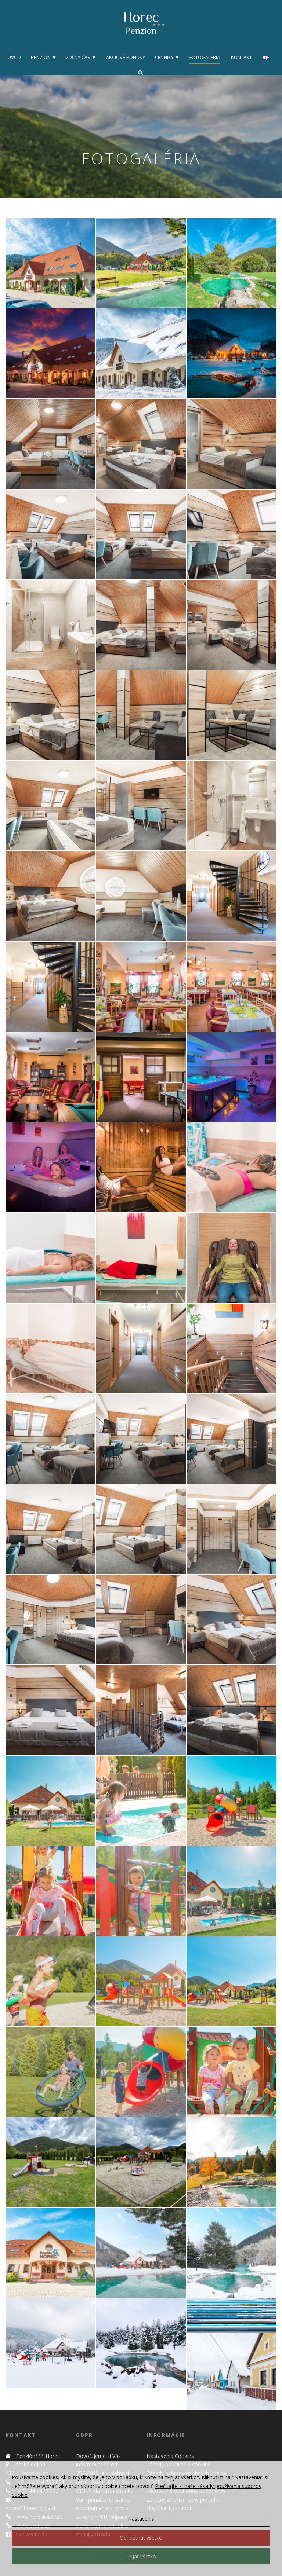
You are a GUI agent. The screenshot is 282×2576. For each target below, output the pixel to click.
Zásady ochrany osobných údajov (187, 2473)
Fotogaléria (204, 57)
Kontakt (241, 57)
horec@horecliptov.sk (31, 2507)
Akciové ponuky (125, 57)
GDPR (154, 2481)
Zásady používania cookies (178, 2464)
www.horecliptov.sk (38, 2516)
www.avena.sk (32, 2525)
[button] (50, 263)
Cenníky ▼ (167, 57)
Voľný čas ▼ (80, 57)
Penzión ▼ (44, 57)
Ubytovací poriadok (169, 2507)
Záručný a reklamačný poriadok (184, 2499)
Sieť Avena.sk (30, 2534)
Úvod (14, 57)
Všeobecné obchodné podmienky (186, 2490)
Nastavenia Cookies (170, 2455)
